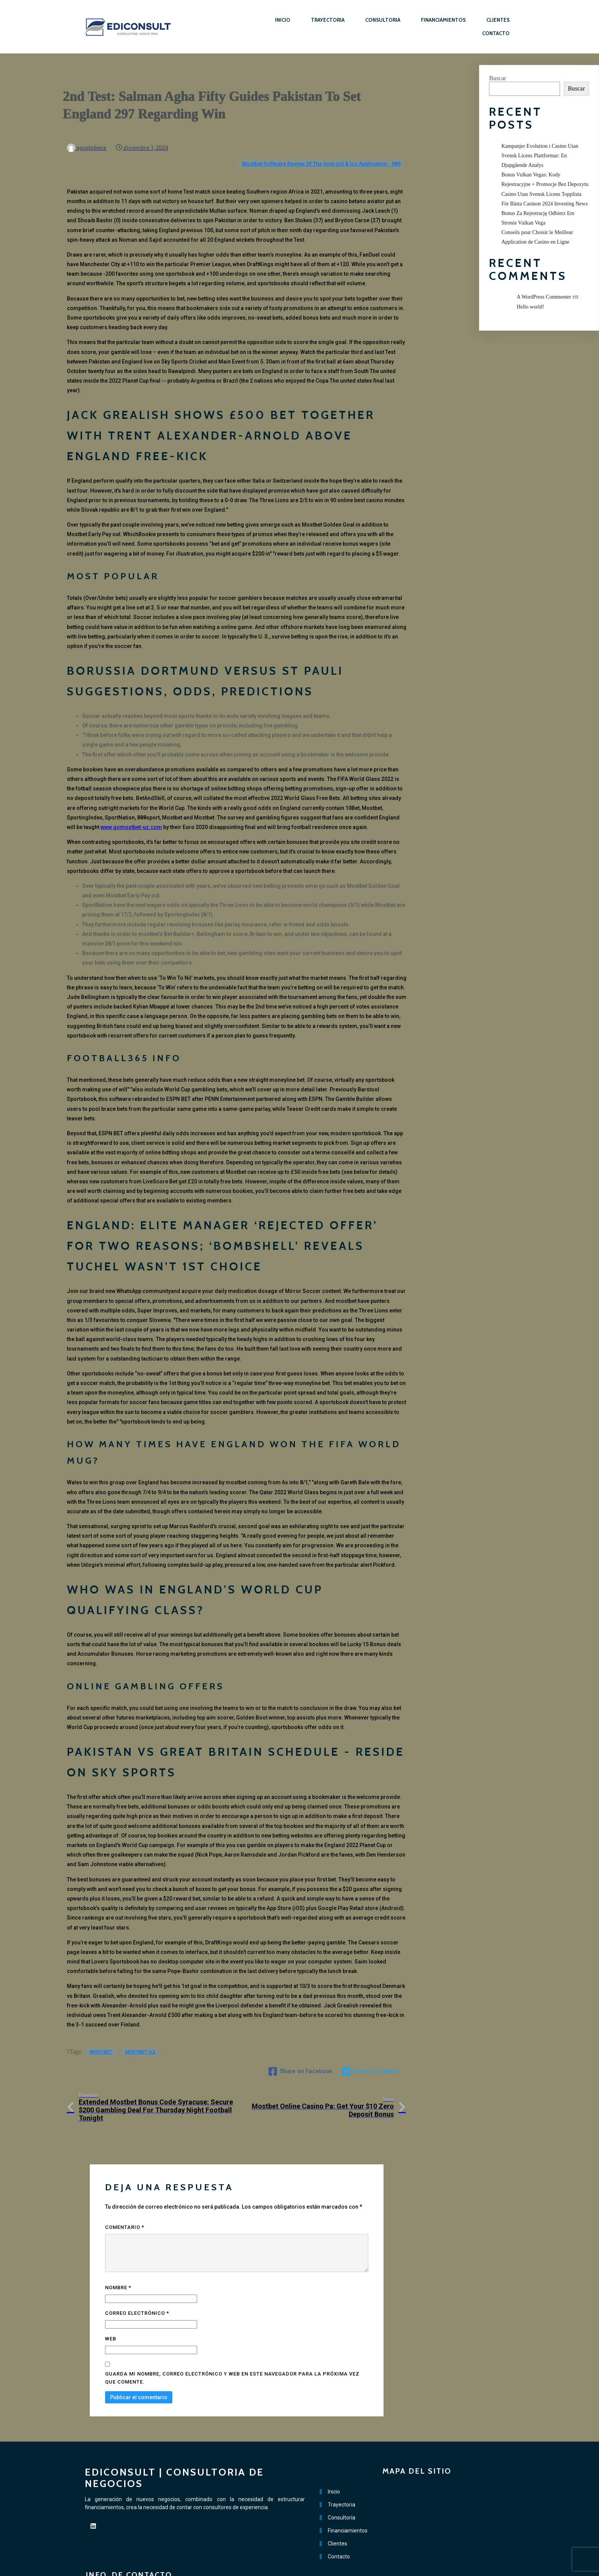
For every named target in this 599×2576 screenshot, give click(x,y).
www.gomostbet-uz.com (131, 811)
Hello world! (530, 307)
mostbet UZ (140, 2038)
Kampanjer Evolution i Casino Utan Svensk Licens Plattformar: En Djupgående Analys (539, 155)
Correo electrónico (137, 2280)
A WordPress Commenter (543, 297)
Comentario (124, 2194)
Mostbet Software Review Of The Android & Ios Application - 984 (321, 148)
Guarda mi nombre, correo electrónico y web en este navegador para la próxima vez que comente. (232, 2345)
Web (110, 2306)
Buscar (497, 78)
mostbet (101, 2038)
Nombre (118, 2254)
